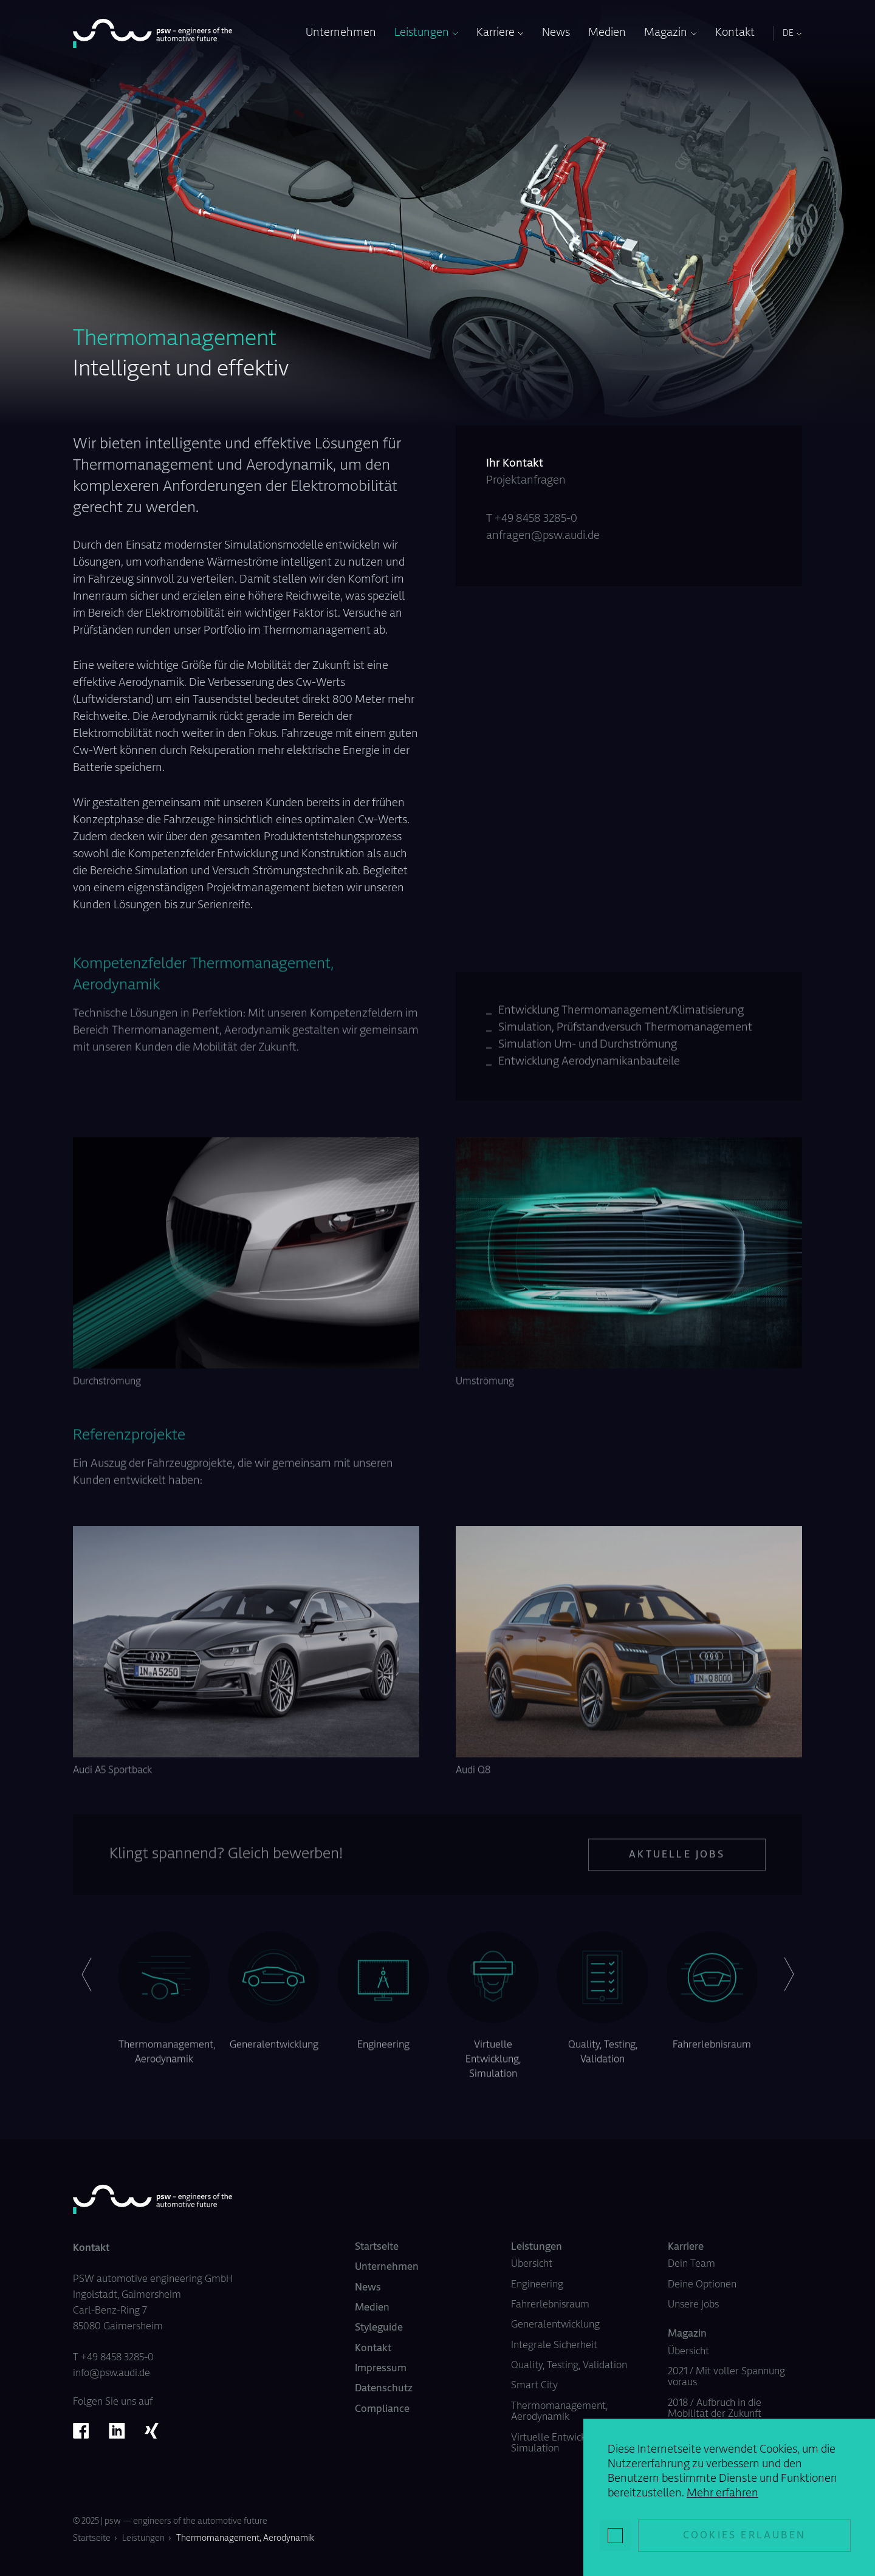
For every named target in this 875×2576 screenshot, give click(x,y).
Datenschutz (384, 2389)
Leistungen (421, 33)
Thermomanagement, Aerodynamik (245, 2539)
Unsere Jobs (693, 2305)
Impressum (381, 2369)
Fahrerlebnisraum (550, 2305)
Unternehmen (341, 33)
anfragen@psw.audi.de (543, 536)
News (556, 33)
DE (788, 34)
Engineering (537, 2285)
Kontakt (735, 33)
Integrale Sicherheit (554, 2346)
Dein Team (691, 2264)
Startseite (377, 2247)
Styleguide (379, 2328)
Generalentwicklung (555, 2325)
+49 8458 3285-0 (536, 519)
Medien (607, 33)
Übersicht (531, 2264)
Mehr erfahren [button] (722, 2494)
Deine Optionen (702, 2285)
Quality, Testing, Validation (569, 2366)
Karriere (495, 33)
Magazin (665, 33)
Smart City (534, 2386)
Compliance (382, 2409)
